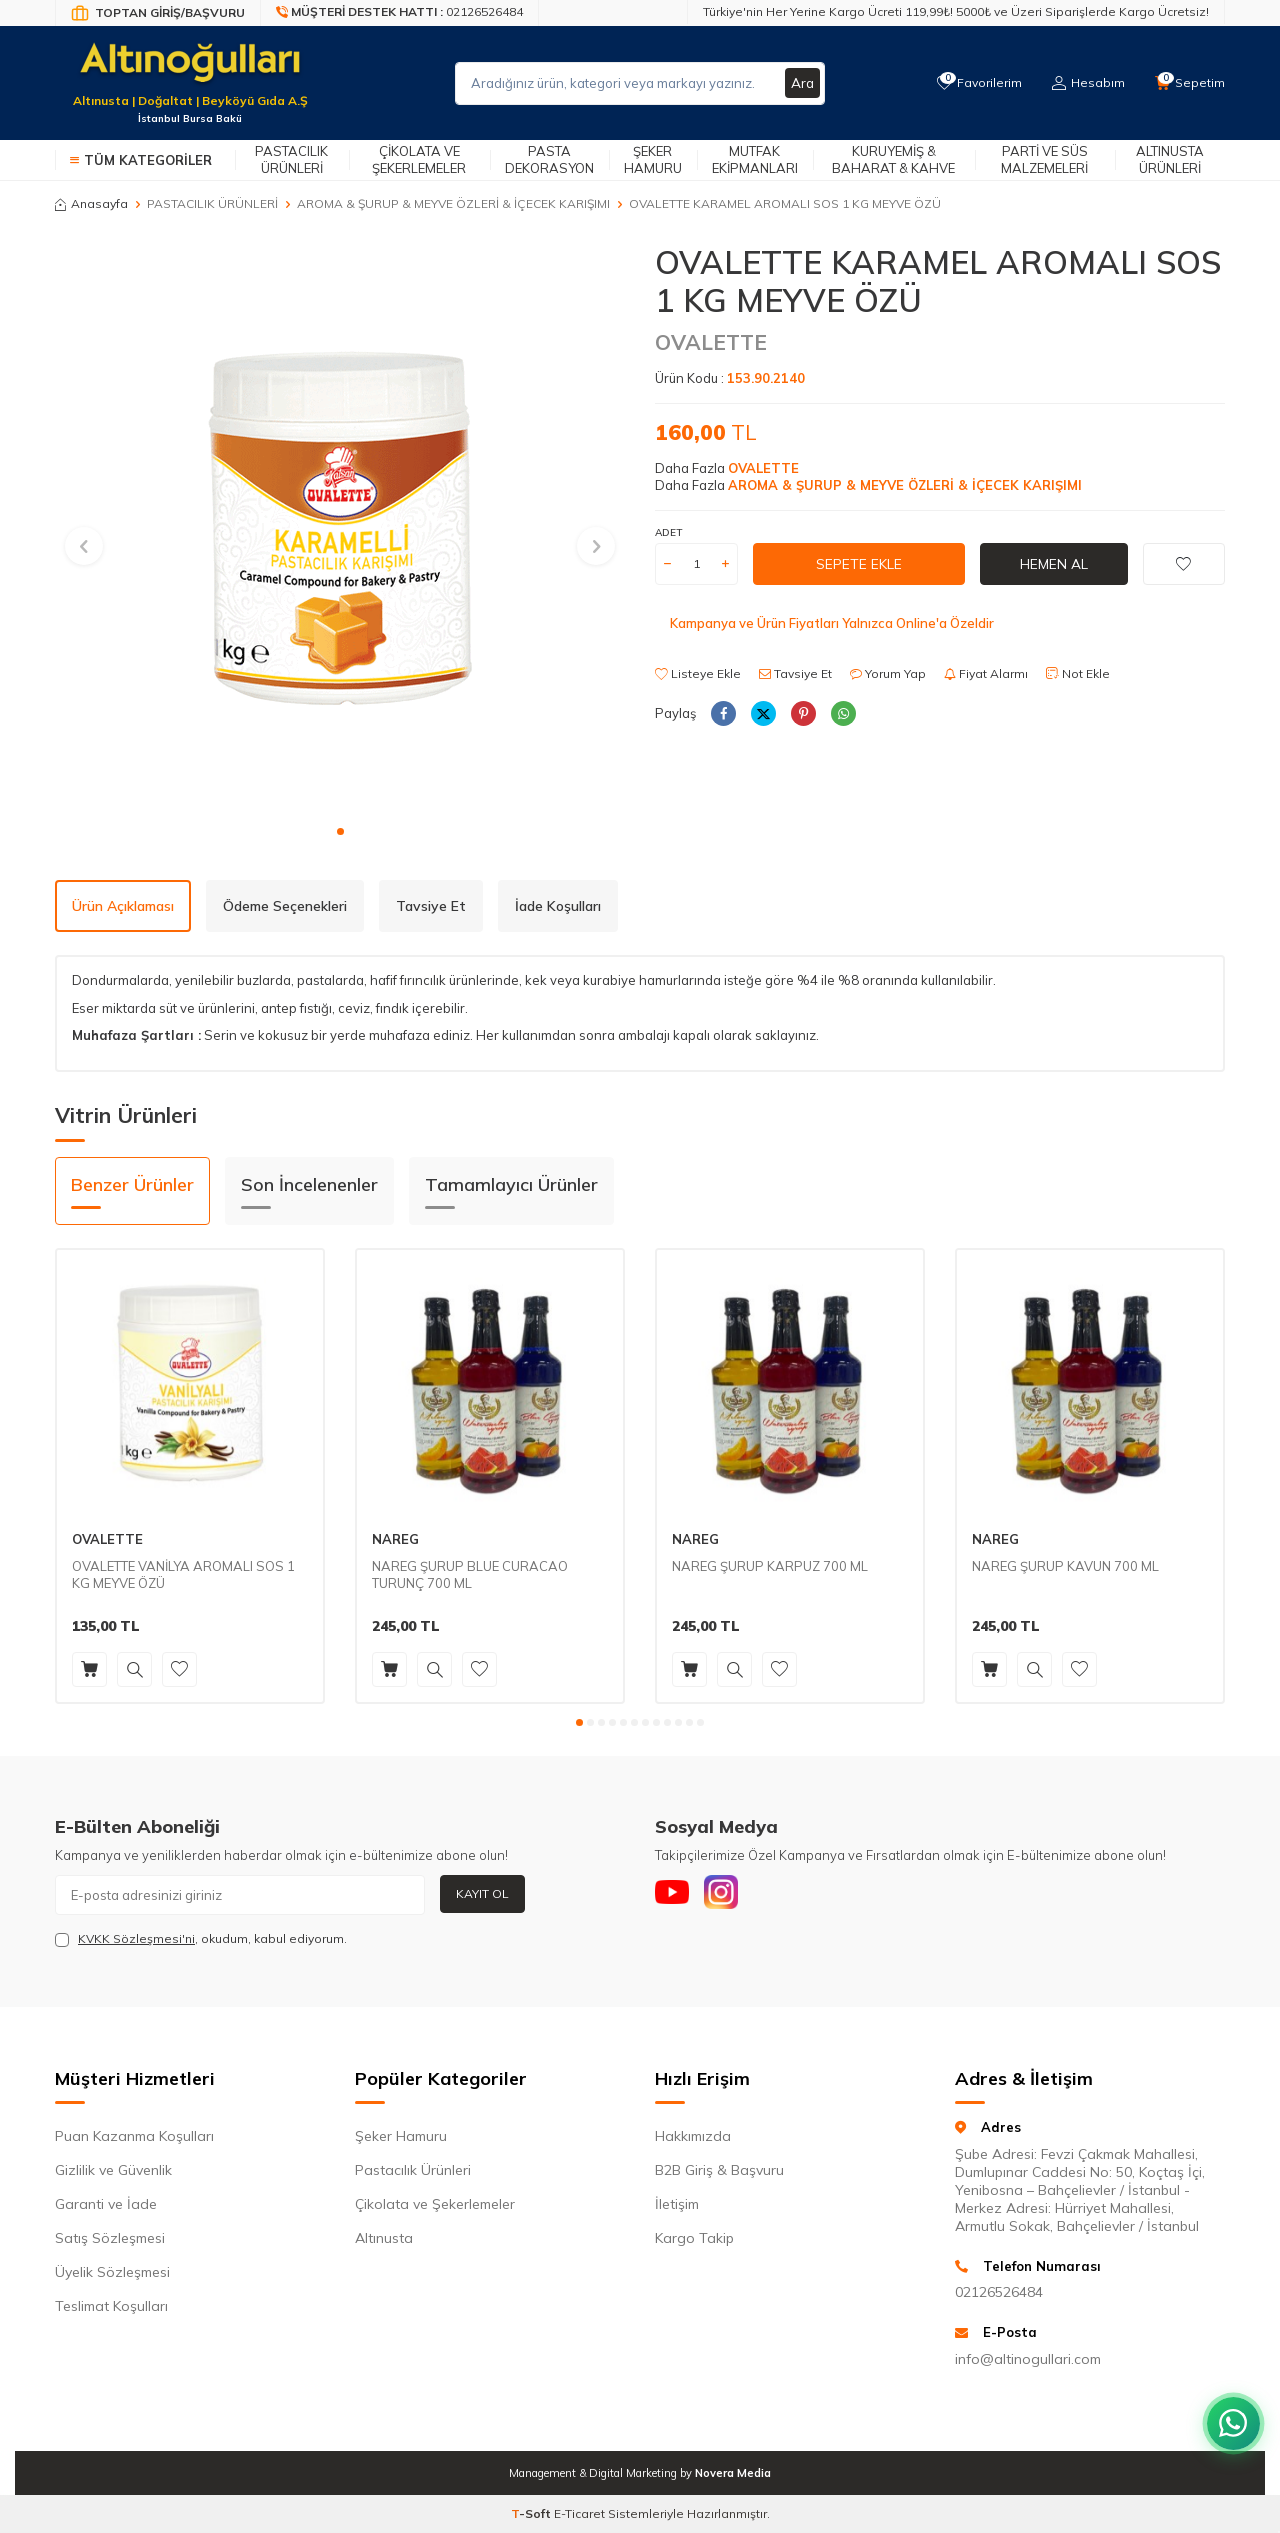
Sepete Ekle (859, 564)
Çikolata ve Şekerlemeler (419, 159)
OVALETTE (711, 342)
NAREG (395, 1539)
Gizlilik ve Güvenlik (113, 2170)
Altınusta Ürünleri (1170, 159)
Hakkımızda (693, 2136)
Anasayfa (91, 203)
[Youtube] (675, 1895)
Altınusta (384, 2238)
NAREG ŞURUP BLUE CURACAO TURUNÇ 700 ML (470, 1574)
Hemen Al (1054, 564)
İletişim (677, 2204)
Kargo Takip (694, 2238)
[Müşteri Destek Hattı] (400, 13)
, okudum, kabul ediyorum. (201, 1939)
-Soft (532, 2513)
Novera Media (733, 2473)
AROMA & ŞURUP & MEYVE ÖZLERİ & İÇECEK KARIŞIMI (453, 203)
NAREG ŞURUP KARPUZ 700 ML (770, 1566)
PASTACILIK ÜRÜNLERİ (212, 203)
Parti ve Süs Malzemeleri (1044, 159)
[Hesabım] (1085, 83)
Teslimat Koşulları (111, 2306)
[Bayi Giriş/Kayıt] (158, 13)
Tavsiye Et (795, 673)
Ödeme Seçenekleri (285, 906)
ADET (668, 532)
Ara (802, 83)
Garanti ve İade (106, 2204)
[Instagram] (730, 1895)
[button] (340, 831)
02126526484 (999, 2292)
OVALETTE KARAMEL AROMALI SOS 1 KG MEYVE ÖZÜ (785, 203)
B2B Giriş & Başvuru (719, 2170)
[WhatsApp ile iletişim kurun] (1230, 2413)
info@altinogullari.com (1028, 2359)
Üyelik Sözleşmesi (112, 2272)
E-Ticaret (579, 2513)
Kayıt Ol (482, 1893)
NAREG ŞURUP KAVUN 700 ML (1065, 1566)
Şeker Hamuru (653, 159)
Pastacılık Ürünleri (291, 159)
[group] (340, 528)
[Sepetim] (1189, 83)
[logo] (190, 71)
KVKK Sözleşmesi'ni (136, 1938)
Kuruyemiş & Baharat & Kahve (893, 159)
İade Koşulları (558, 906)
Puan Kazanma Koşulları (134, 2136)
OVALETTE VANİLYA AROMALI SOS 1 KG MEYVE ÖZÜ (183, 1574)
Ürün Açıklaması (123, 906)
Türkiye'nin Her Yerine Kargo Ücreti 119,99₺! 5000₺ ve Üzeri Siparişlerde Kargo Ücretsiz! (956, 11)
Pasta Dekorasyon (549, 159)
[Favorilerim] (974, 83)
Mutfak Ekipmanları (755, 159)
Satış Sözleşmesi (110, 2238)
